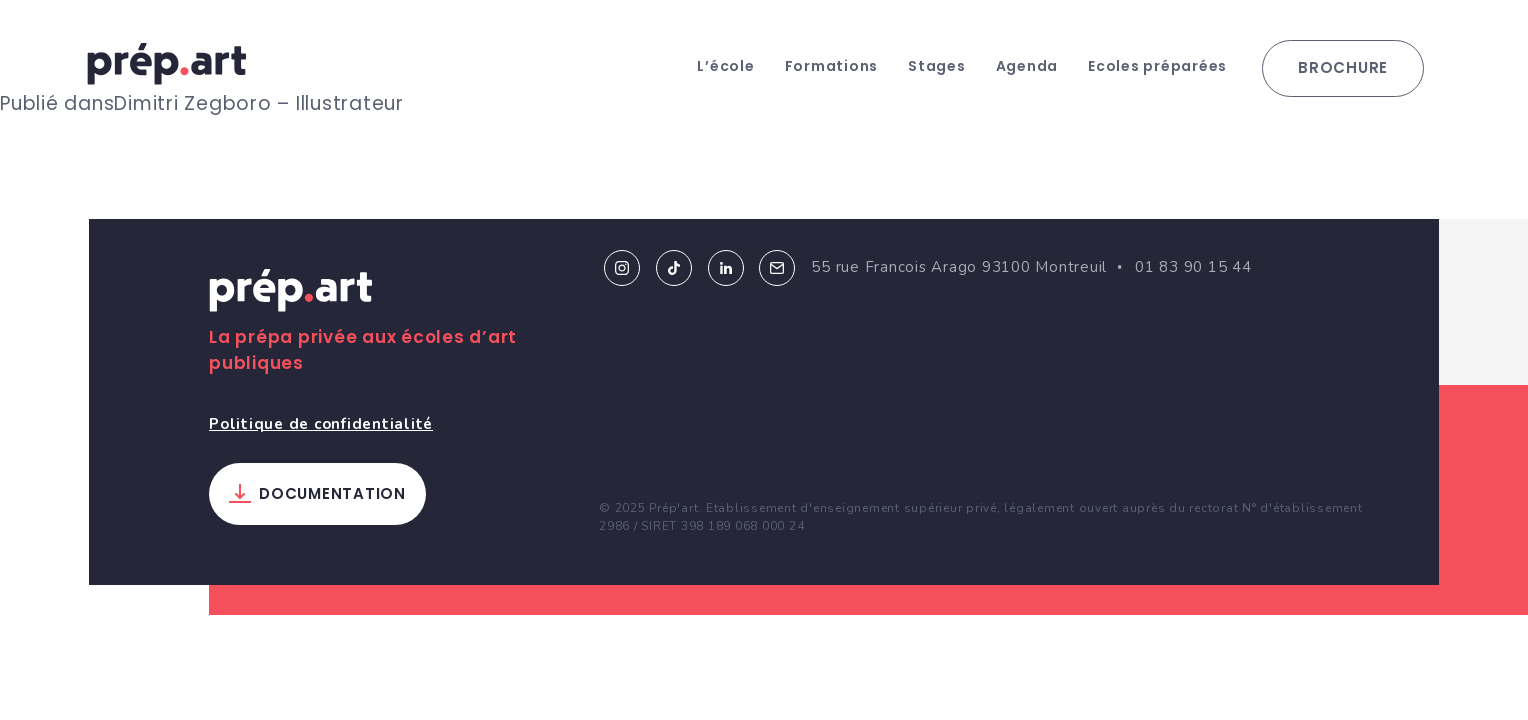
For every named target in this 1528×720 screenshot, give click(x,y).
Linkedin (726, 268)
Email (777, 268)
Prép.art (291, 294)
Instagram (622, 268)
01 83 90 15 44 (1193, 267)
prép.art (167, 64)
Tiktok (674, 268)
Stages (937, 66)
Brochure (1343, 67)
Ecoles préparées (1157, 66)
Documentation (332, 493)
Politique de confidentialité (321, 424)
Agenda (1027, 66)
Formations (832, 66)
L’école (725, 66)
